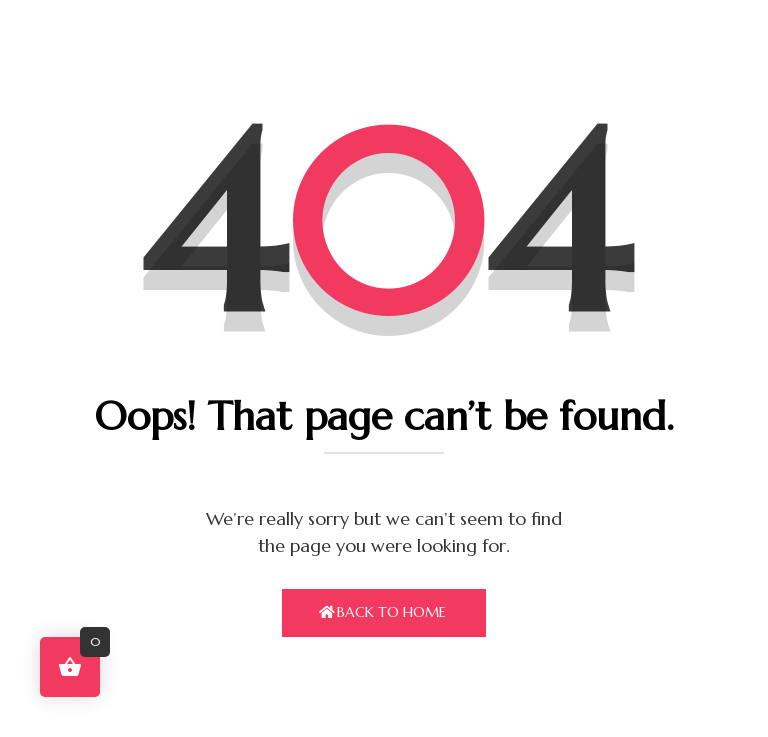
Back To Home (391, 612)
